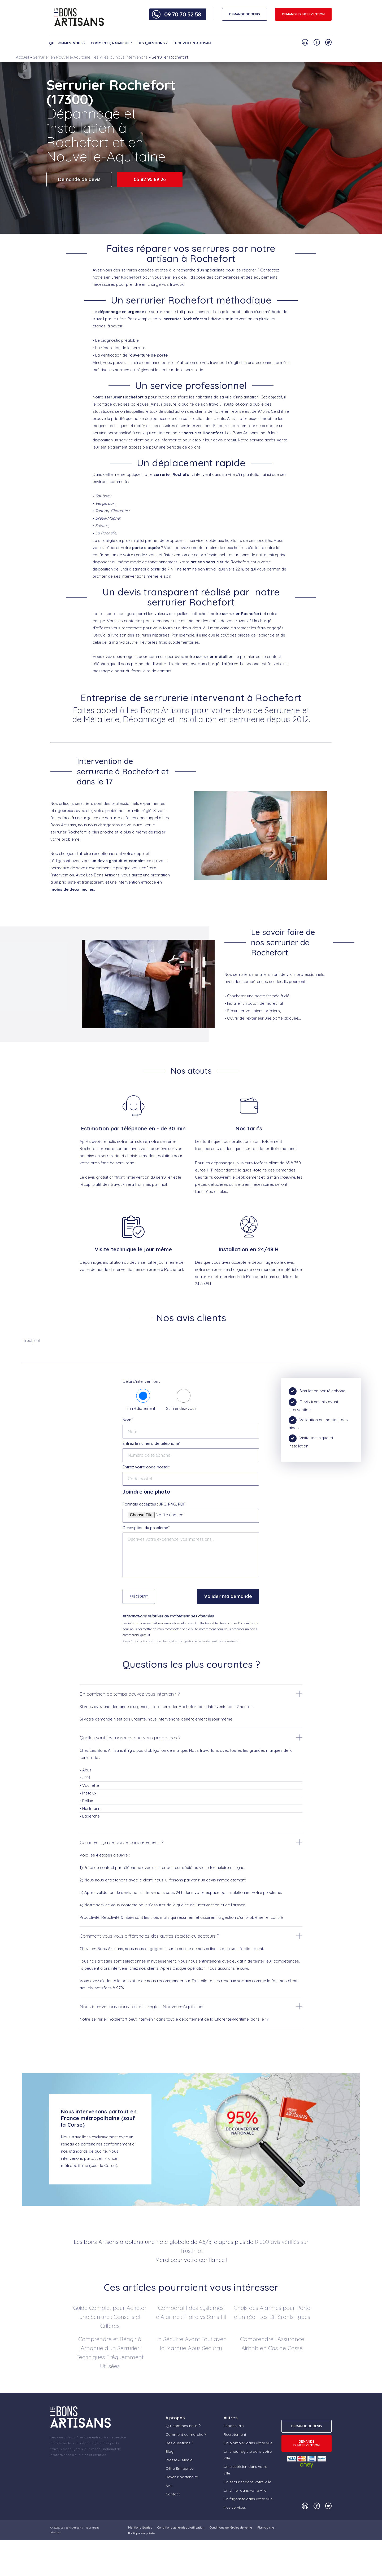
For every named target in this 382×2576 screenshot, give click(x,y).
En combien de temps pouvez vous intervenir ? (130, 1694)
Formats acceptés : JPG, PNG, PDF (154, 1504)
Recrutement (235, 2434)
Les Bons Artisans (71, 2527)
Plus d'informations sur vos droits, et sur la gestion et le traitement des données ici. (181, 1641)
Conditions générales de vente (231, 2527)
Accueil (22, 57)
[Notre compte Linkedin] (305, 42)
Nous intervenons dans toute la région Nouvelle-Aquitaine (141, 2006)
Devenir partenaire (182, 2476)
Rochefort (131, 277)
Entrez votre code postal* (146, 1466)
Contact (173, 2494)
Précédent (139, 1596)
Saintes (101, 525)
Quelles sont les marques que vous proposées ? (130, 1738)
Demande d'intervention (303, 14)
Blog (169, 2451)
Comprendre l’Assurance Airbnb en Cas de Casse (272, 2343)
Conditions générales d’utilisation (180, 2527)
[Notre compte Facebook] (317, 42)
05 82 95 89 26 (150, 179)
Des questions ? (152, 43)
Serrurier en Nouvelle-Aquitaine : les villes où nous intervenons (90, 57)
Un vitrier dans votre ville (245, 2490)
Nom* (128, 1419)
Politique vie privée (141, 2533)
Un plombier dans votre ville (248, 2443)
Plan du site (265, 2527)
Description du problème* (146, 1527)
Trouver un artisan (192, 43)
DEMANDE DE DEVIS (244, 14)
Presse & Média (179, 2459)
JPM (86, 1777)
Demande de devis (79, 179)
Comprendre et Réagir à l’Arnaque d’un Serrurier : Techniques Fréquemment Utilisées (110, 2352)
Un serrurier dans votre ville (247, 2482)
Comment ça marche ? (111, 43)
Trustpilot (31, 1340)
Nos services (235, 2507)
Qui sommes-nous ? (67, 43)
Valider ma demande (228, 1596)
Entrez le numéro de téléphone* (151, 1443)
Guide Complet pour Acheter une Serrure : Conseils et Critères (109, 2316)
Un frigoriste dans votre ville (248, 2498)
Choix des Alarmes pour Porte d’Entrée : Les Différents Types (272, 2312)
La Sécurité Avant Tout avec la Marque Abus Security (190, 2343)
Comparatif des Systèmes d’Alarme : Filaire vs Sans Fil (191, 2312)
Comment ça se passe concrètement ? (121, 1842)
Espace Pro (234, 2425)
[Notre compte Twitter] (328, 42)
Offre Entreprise (179, 2468)
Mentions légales (140, 2527)
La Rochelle (105, 533)
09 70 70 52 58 (182, 14)
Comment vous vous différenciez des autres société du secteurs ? (149, 1936)
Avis (169, 2485)
